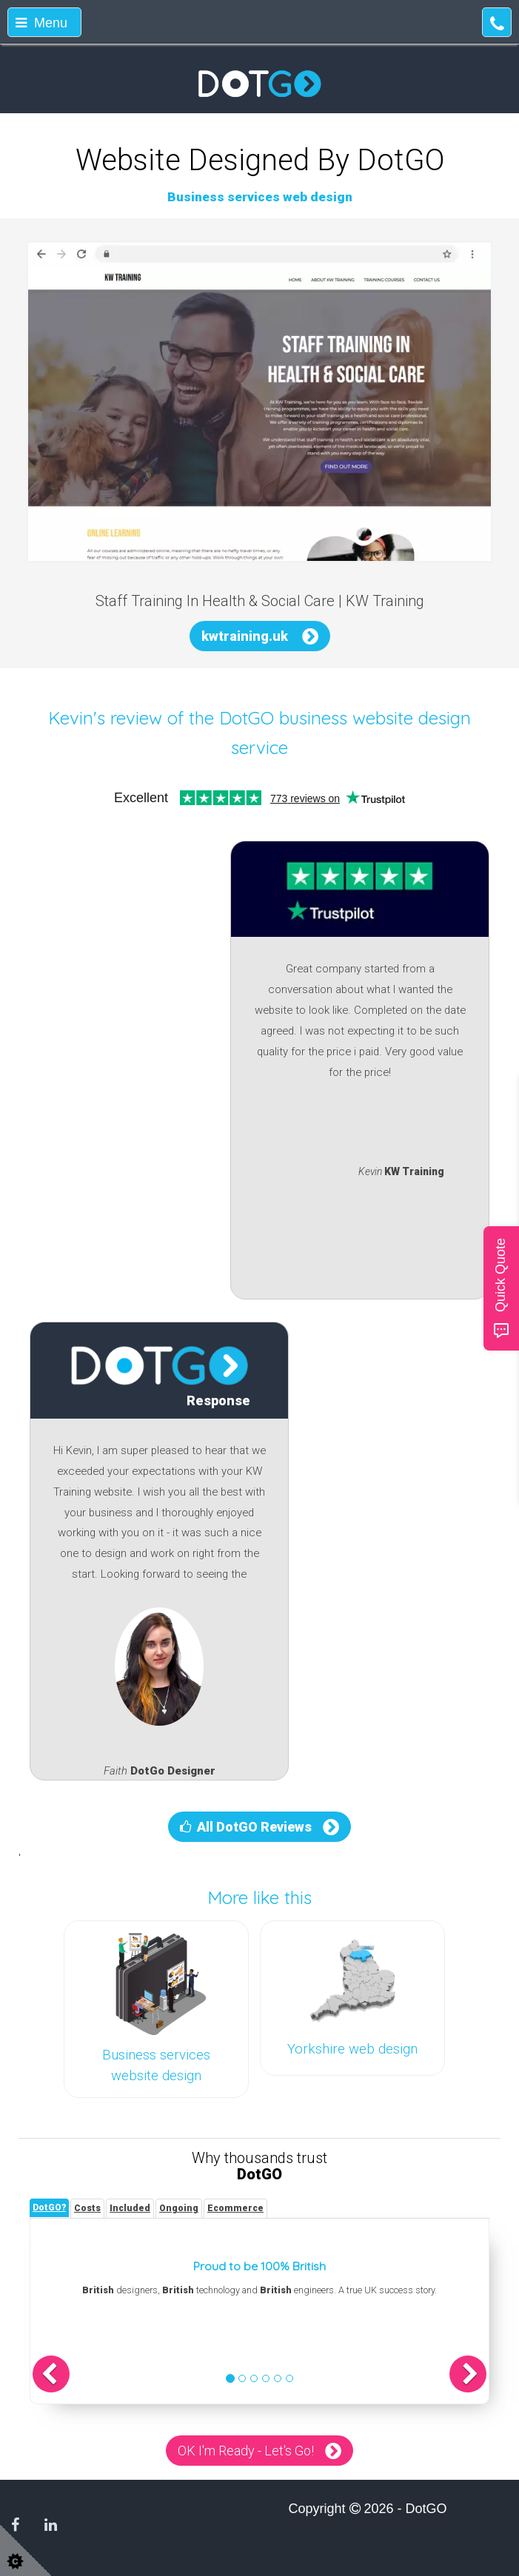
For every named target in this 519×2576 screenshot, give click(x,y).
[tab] (49, 2208)
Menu (41, 23)
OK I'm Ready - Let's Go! (246, 2450)
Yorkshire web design (352, 2049)
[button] (51, 2373)
